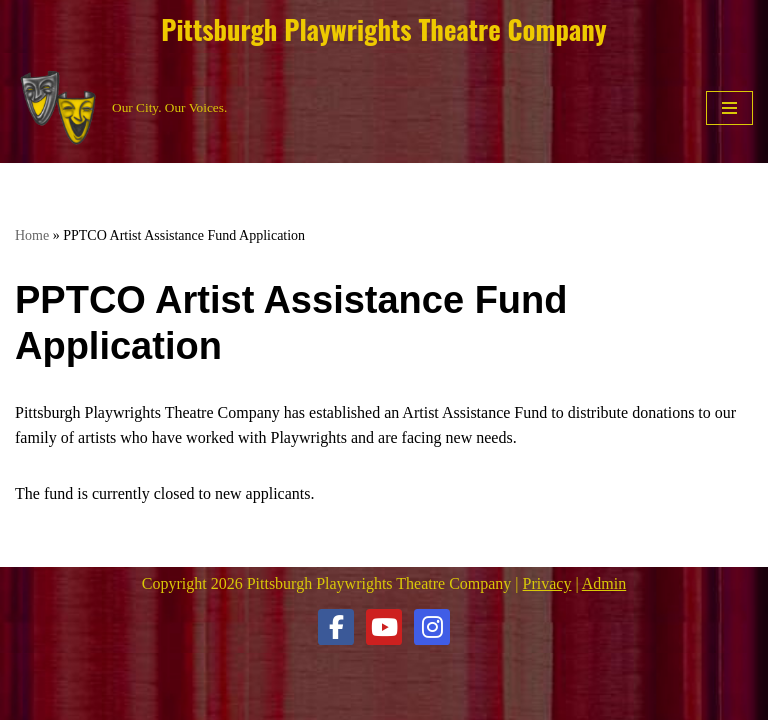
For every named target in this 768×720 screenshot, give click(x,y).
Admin (604, 583)
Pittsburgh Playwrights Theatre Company (383, 29)
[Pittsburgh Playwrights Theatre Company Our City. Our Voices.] (121, 108)
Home (32, 235)
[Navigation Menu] (729, 108)
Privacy (547, 583)
